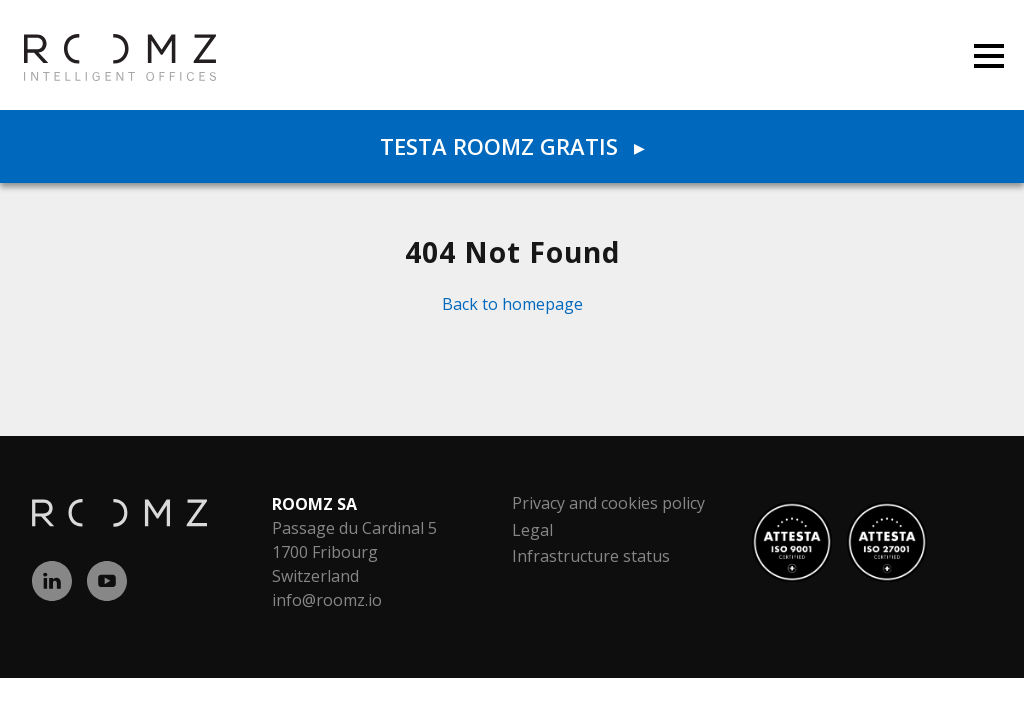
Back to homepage (512, 304)
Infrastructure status (591, 556)
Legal (532, 530)
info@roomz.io (327, 600)
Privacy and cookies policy (608, 503)
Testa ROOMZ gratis (512, 146)
